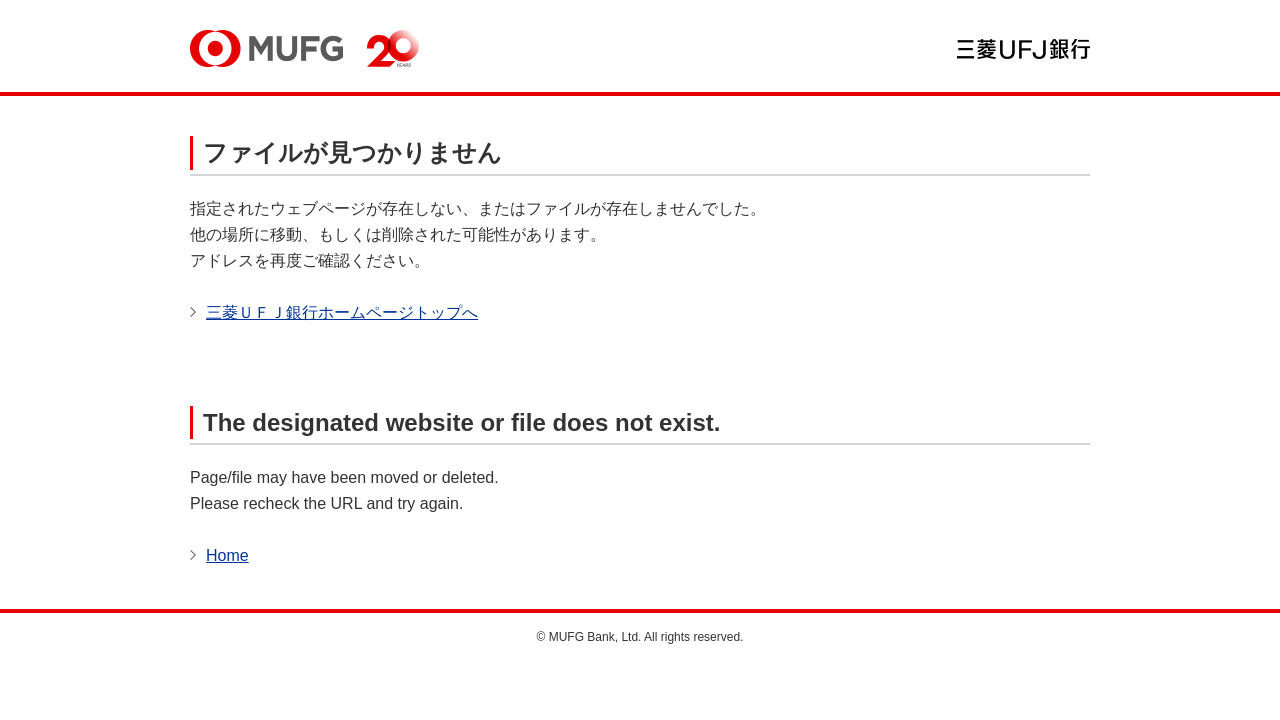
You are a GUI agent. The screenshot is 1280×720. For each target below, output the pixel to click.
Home (227, 555)
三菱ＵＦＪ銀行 (1023, 49)
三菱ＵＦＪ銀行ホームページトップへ (342, 312)
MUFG (266, 48)
